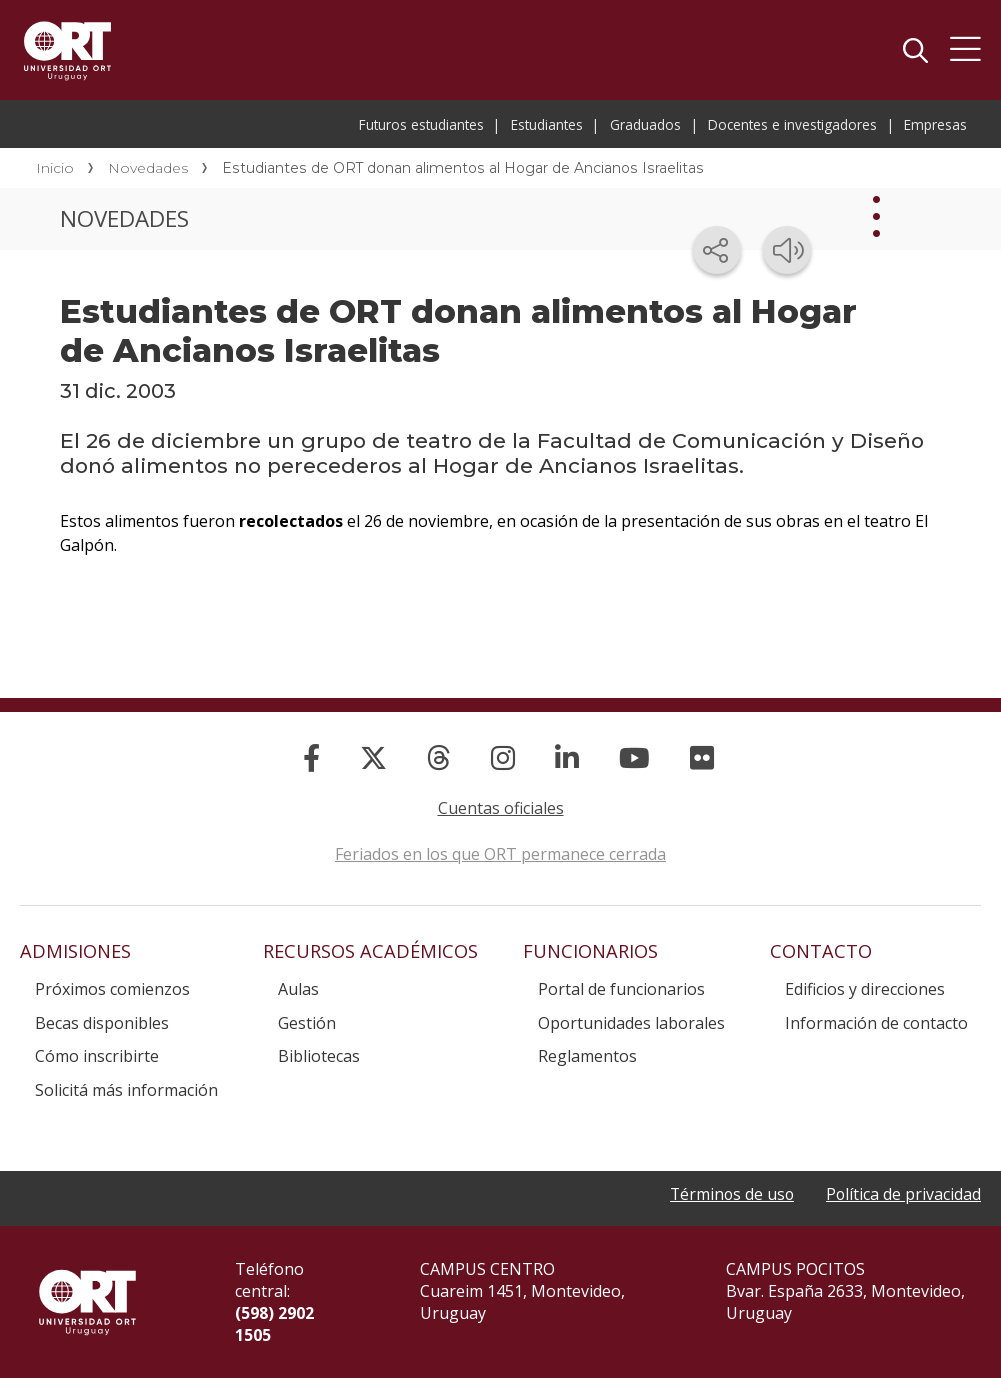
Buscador (915, 50)
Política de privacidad (903, 1195)
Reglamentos (587, 1056)
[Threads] (439, 757)
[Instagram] (503, 757)
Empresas (935, 124)
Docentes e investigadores (792, 124)
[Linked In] (567, 757)
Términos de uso (729, 1195)
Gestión (307, 1023)
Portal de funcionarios (621, 989)
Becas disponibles (102, 1023)
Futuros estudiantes (421, 124)
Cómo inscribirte (97, 1056)
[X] (373, 757)
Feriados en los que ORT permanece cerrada (500, 854)
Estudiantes (547, 124)
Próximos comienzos (112, 989)
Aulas (298, 989)
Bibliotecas (319, 1056)
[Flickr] (702, 757)
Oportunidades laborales (631, 1023)
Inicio (55, 168)
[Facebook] (311, 757)
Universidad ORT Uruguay (67, 50)
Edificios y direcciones (865, 989)
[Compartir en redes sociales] (717, 250)
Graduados (645, 124)
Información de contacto (876, 1023)
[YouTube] (634, 757)
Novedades (148, 168)
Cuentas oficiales (501, 808)
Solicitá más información (126, 1090)
